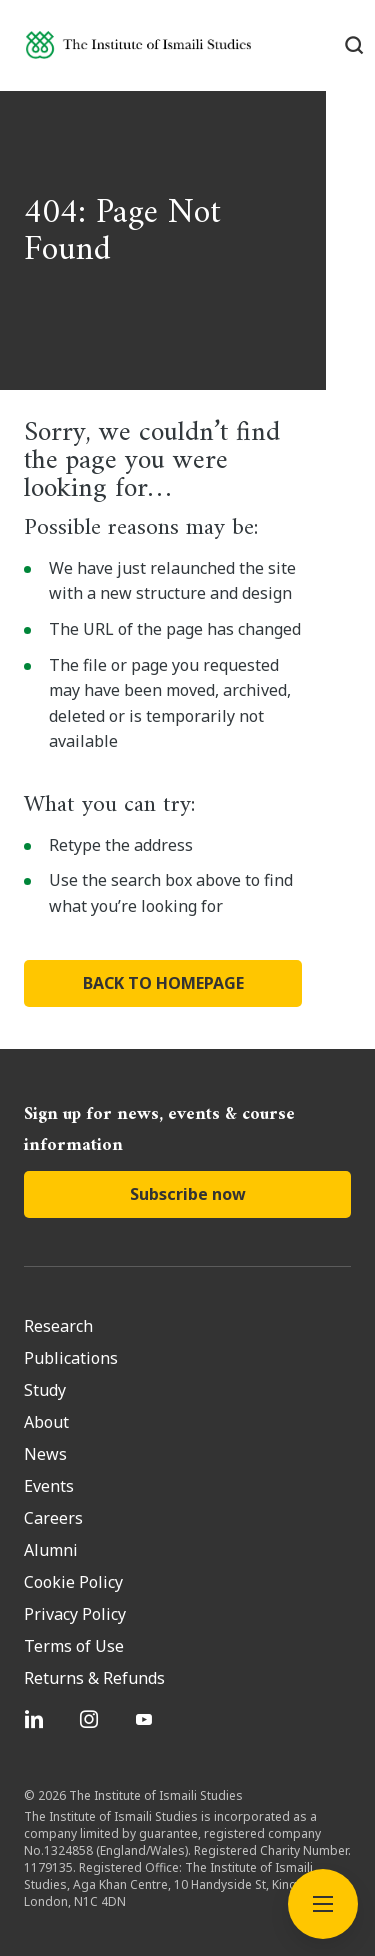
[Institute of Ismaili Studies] (138, 44)
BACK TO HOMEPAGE (187, 929)
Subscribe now (188, 1140)
